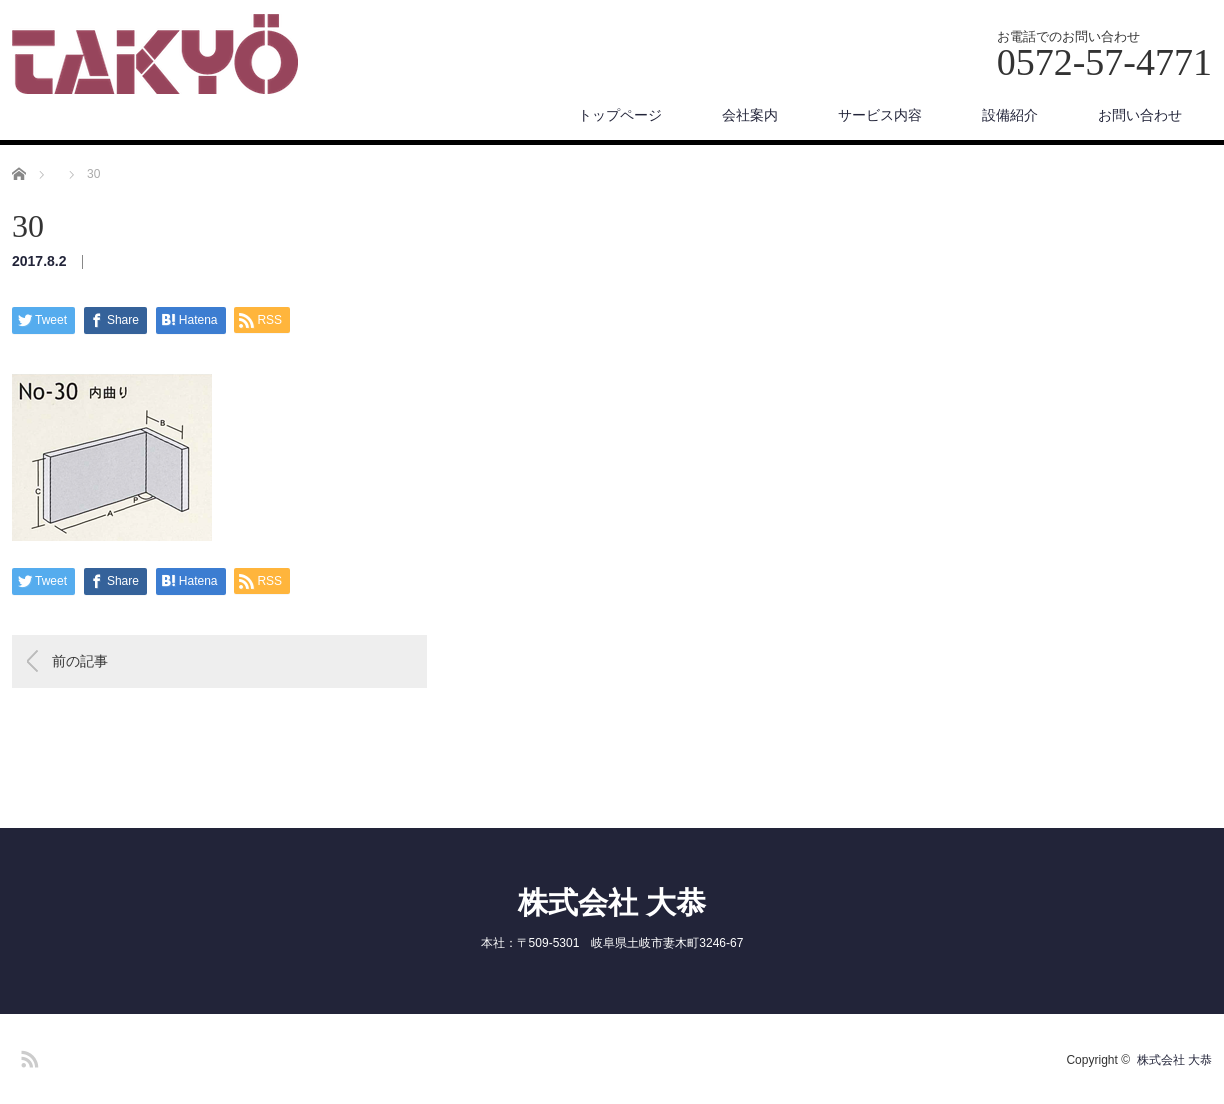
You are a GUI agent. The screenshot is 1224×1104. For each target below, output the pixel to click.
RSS (27, 1056)
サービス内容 (880, 115)
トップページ (620, 115)
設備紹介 (1010, 115)
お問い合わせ (1140, 115)
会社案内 (750, 115)
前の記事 (80, 661)
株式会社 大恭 (612, 902)
